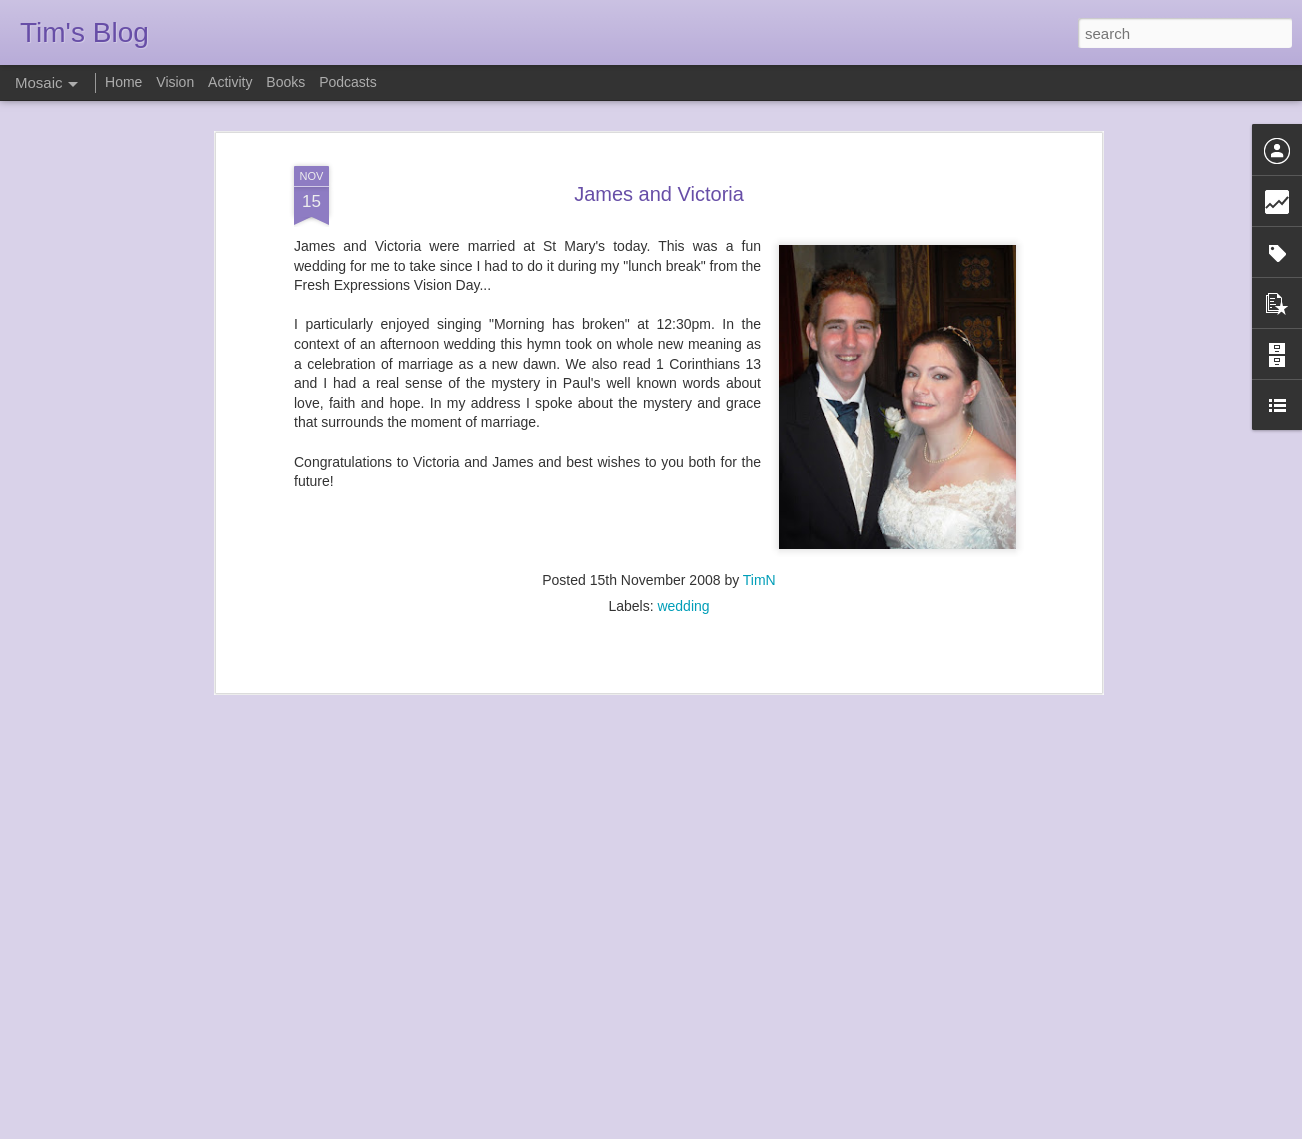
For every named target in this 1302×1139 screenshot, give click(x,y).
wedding (683, 560)
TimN (759, 534)
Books (285, 82)
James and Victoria (659, 147)
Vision (175, 82)
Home (123, 82)
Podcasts (348, 82)
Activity (230, 82)
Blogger (713, 1128)
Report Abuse (772, 1128)
